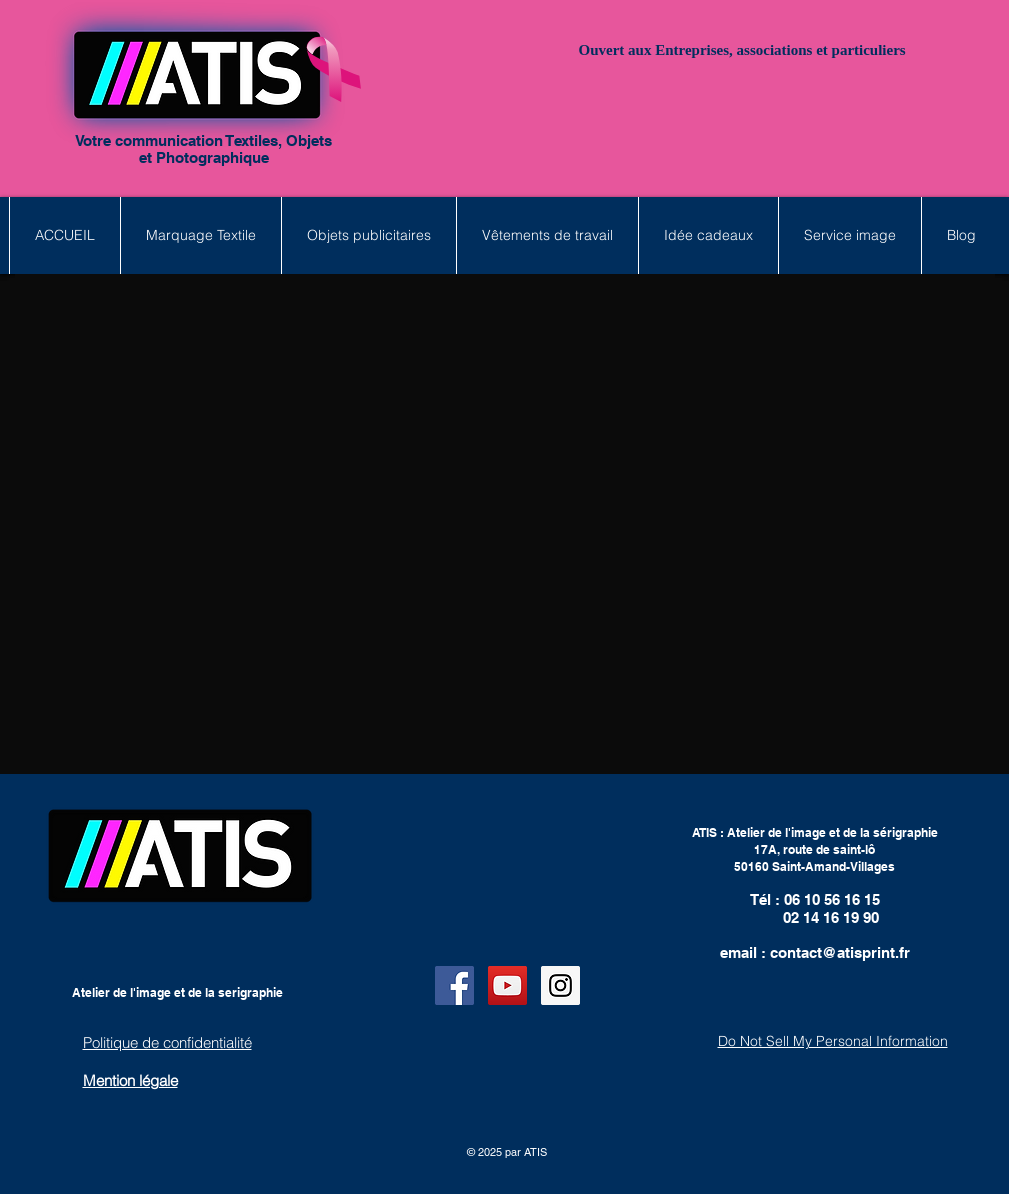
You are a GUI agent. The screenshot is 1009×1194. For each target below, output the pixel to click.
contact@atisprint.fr (840, 952)
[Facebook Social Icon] (454, 985)
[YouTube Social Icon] (507, 985)
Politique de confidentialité (167, 1042)
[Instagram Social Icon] (560, 985)
